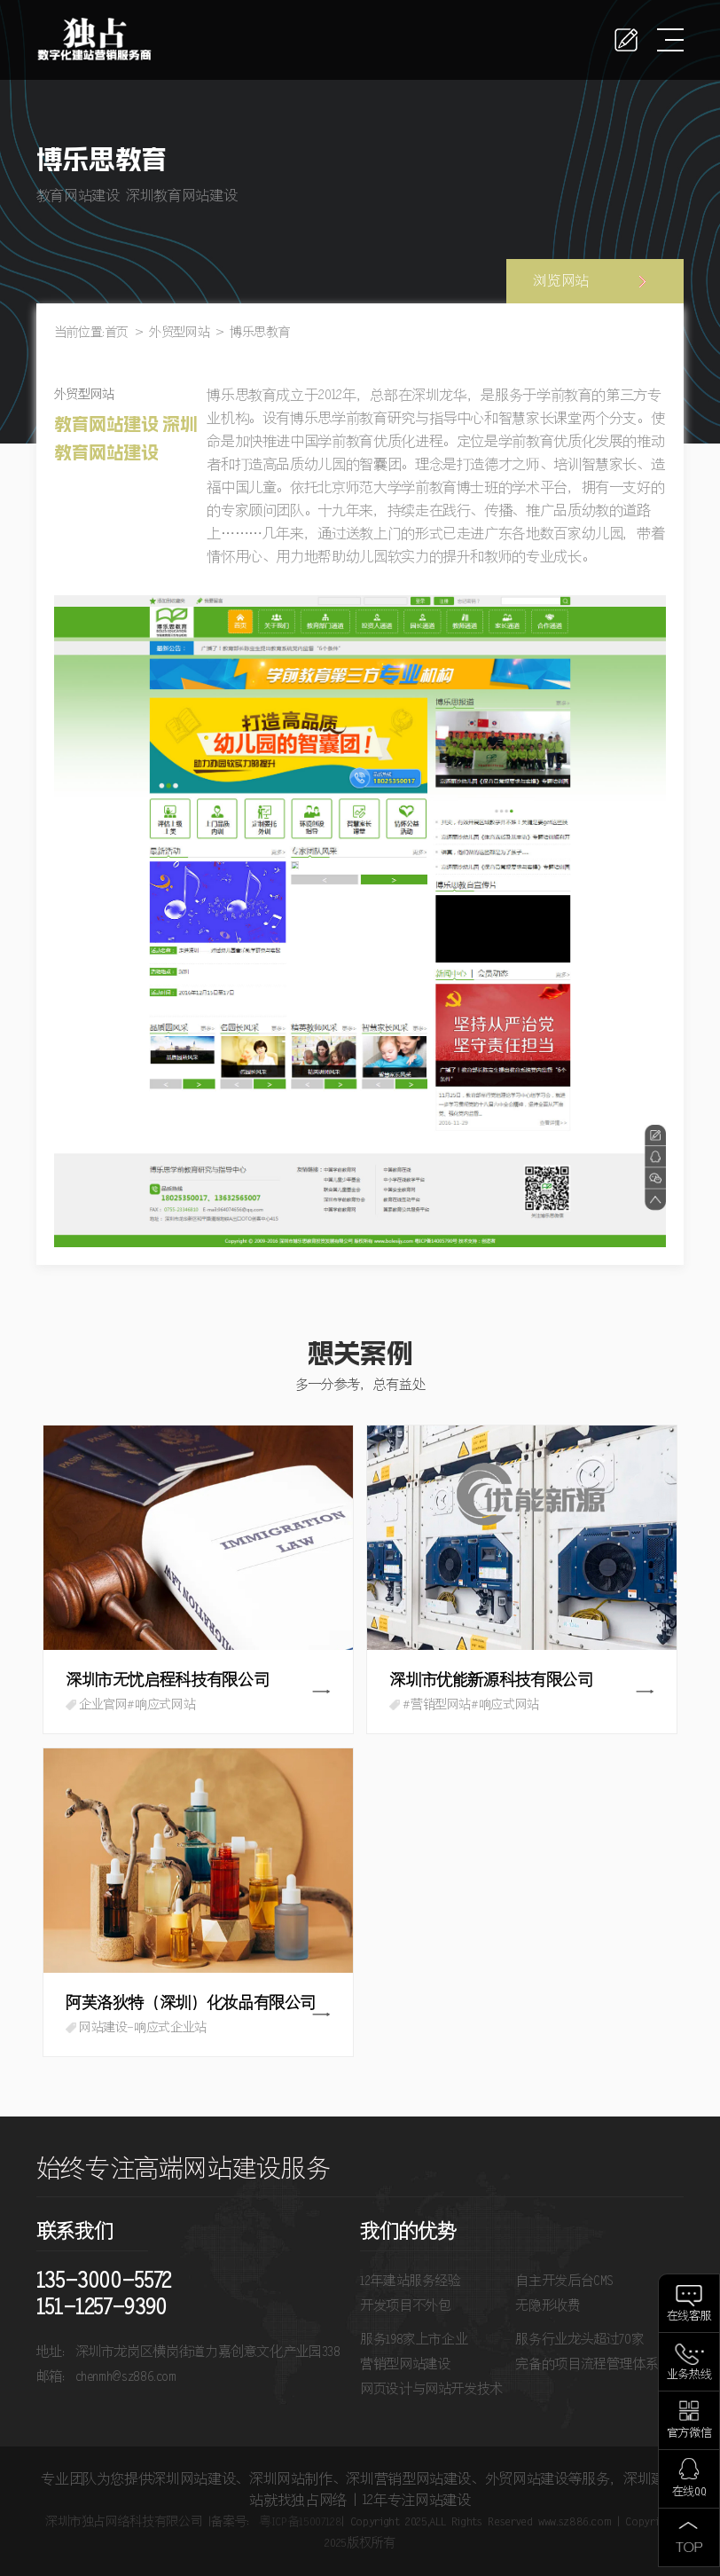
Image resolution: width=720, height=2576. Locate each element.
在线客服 (689, 2316)
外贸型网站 (179, 333)
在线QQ (689, 2492)
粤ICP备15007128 (300, 2522)
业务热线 (689, 2375)
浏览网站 (561, 281)
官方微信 (689, 2433)
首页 (117, 333)
